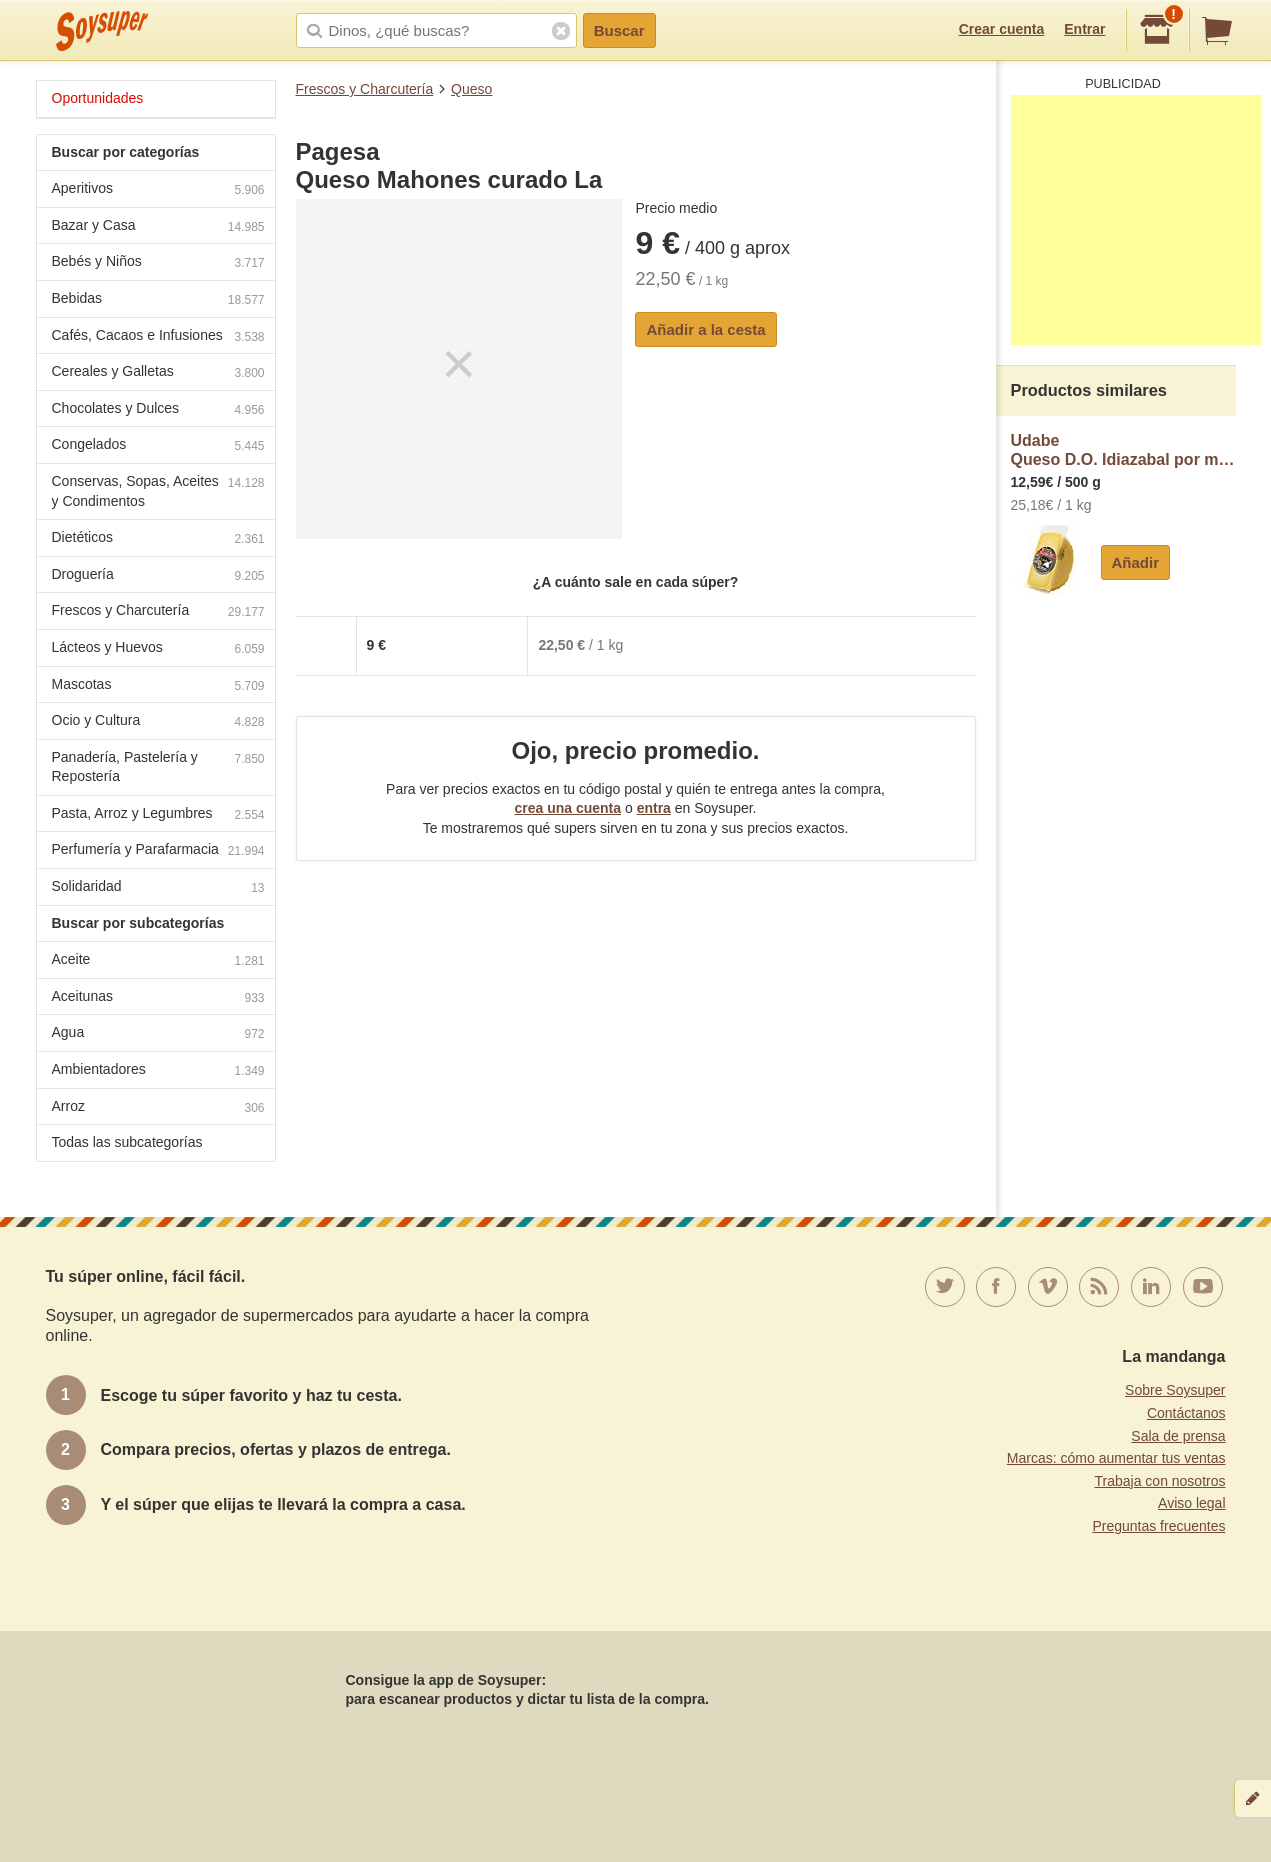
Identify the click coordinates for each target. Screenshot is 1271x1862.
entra (654, 808)
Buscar (619, 30)
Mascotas (158, 686)
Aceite (158, 961)
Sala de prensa (1178, 1436)
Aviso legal (1191, 1503)
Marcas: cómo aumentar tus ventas (1116, 1458)
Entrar (1084, 29)
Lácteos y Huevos (158, 649)
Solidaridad (158, 888)
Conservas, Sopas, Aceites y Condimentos (158, 491)
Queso (471, 89)
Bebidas (158, 300)
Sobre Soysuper (1175, 1390)
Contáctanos (1186, 1413)
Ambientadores (158, 1071)
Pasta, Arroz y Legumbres (158, 815)
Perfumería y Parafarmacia (158, 851)
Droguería (158, 576)
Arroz (158, 1108)
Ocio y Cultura (158, 722)
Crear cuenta (1002, 29)
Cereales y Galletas (158, 373)
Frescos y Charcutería (365, 89)
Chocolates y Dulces (158, 410)
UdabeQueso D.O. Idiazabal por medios (1123, 450)
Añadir (1136, 562)
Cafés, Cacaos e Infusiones (158, 337)
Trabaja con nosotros (1160, 1481)
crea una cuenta (567, 808)
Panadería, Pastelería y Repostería (158, 767)
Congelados (158, 446)
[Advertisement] (1136, 220)
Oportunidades (98, 98)
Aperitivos (158, 190)
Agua (158, 1034)
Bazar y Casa (158, 227)
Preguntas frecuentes (1158, 1526)
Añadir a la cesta (705, 329)
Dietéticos (158, 539)
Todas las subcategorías (127, 1142)
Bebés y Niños (158, 263)
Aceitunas (158, 998)
